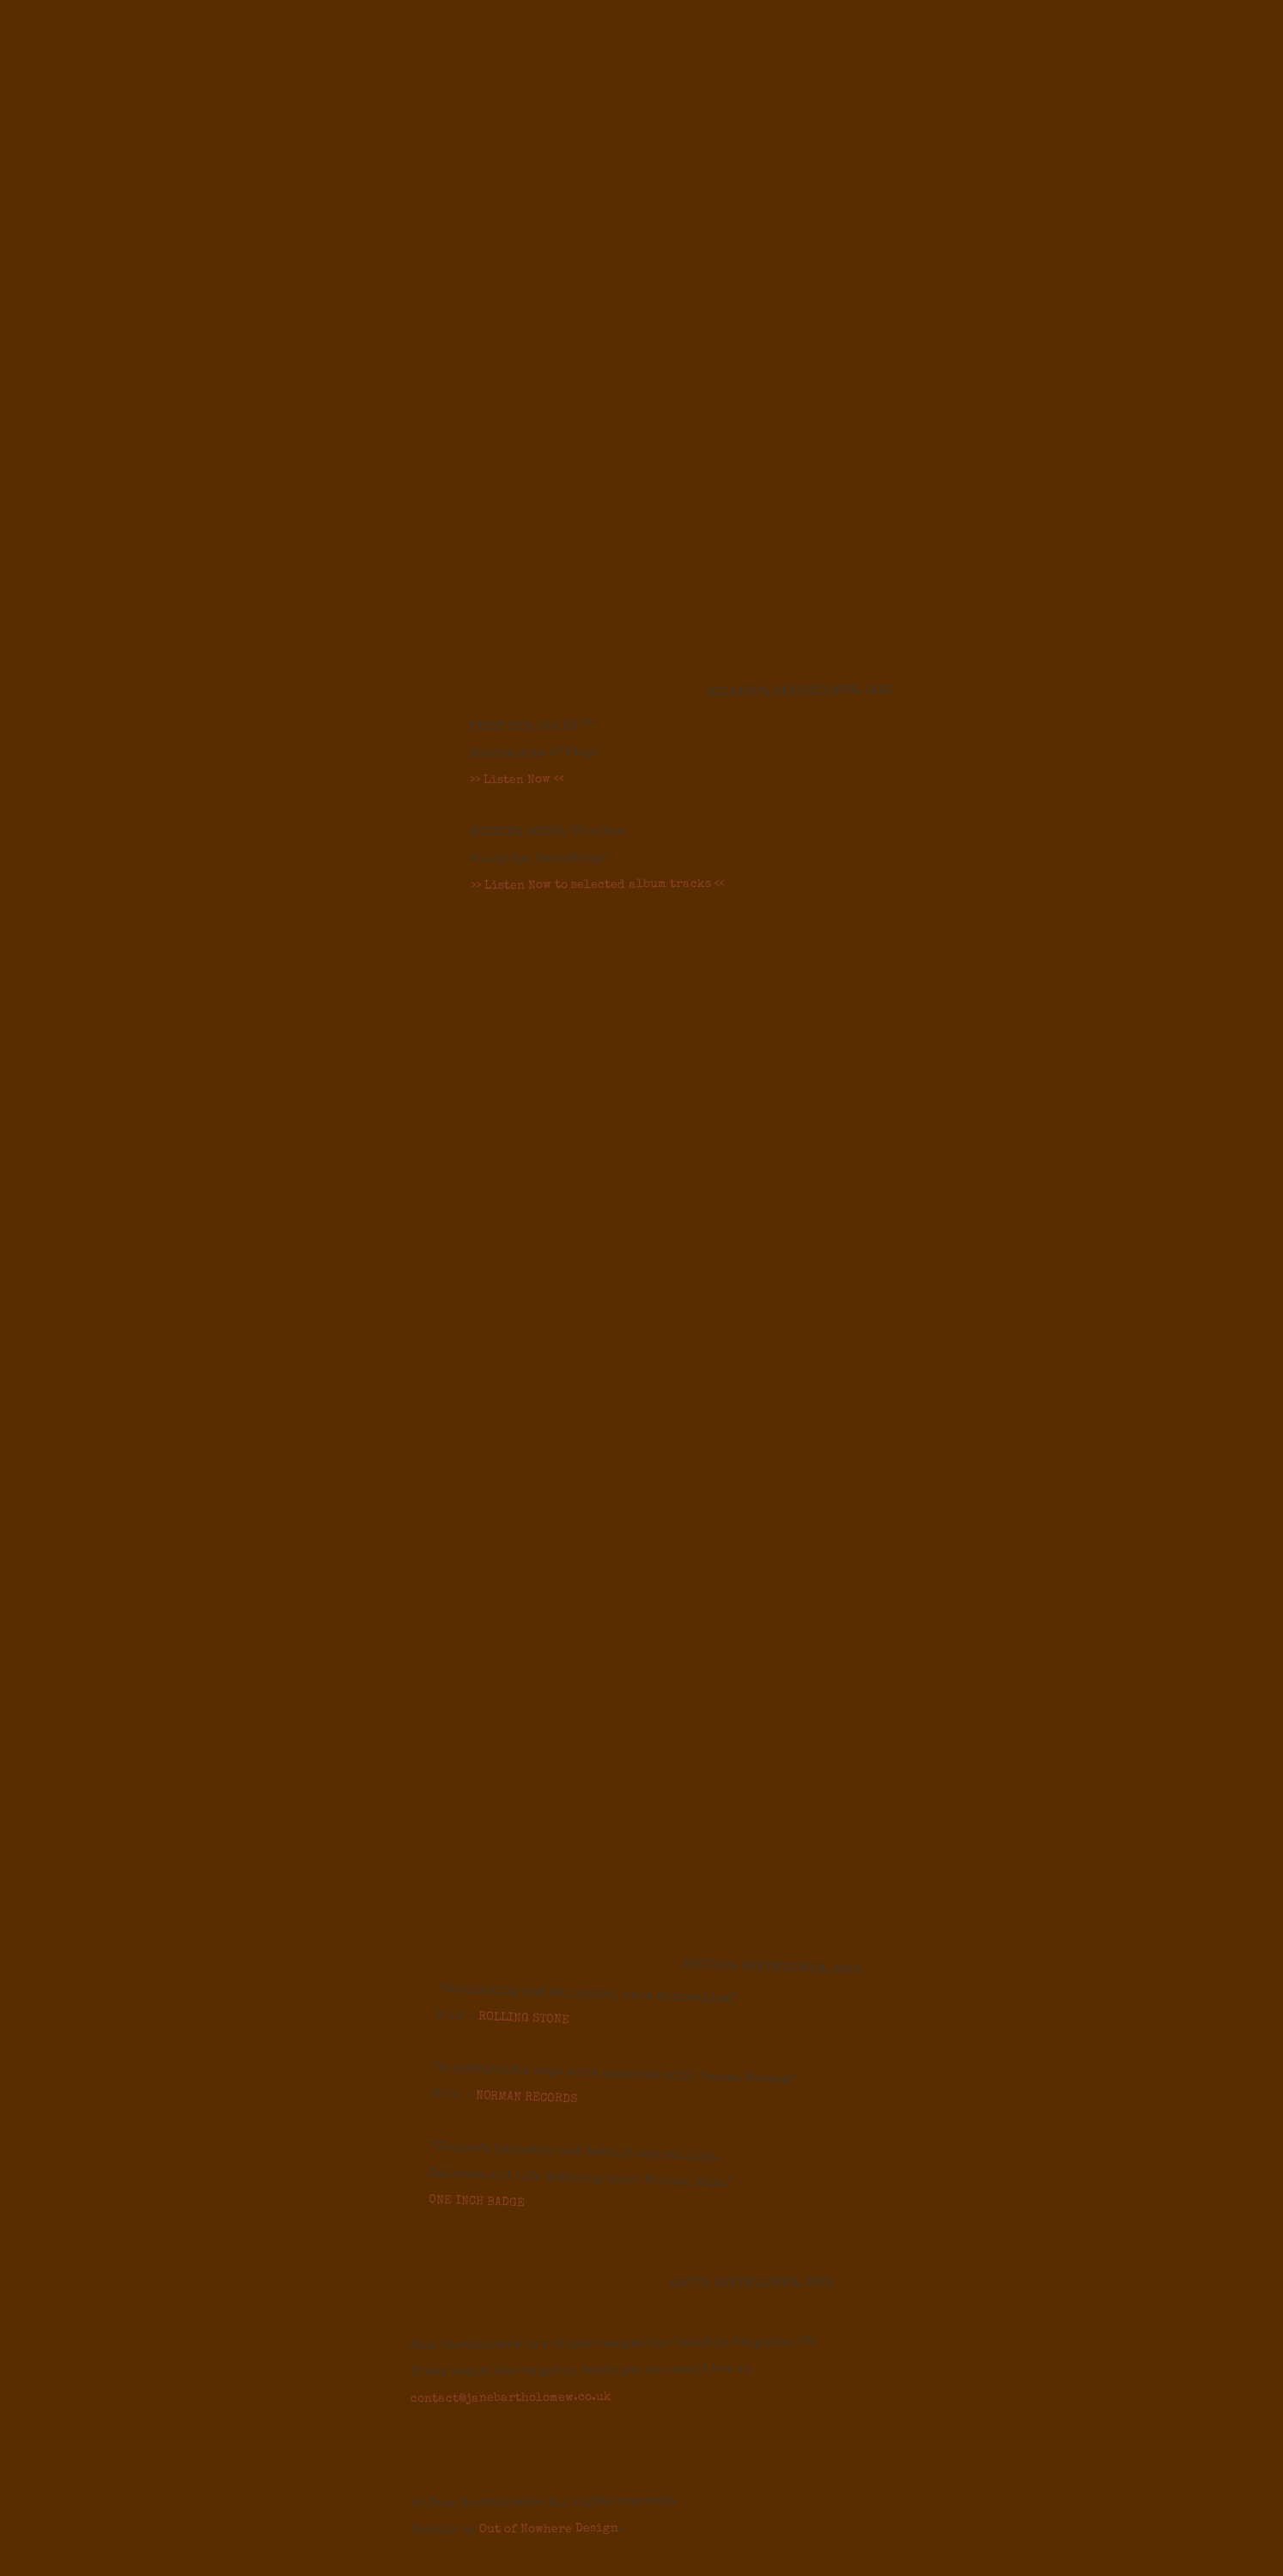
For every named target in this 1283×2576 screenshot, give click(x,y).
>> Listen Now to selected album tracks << (598, 885)
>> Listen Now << (517, 780)
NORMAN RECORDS (526, 2097)
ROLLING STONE (523, 2018)
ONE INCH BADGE (477, 2201)
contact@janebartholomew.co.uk (510, 2398)
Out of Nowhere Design (548, 2529)
